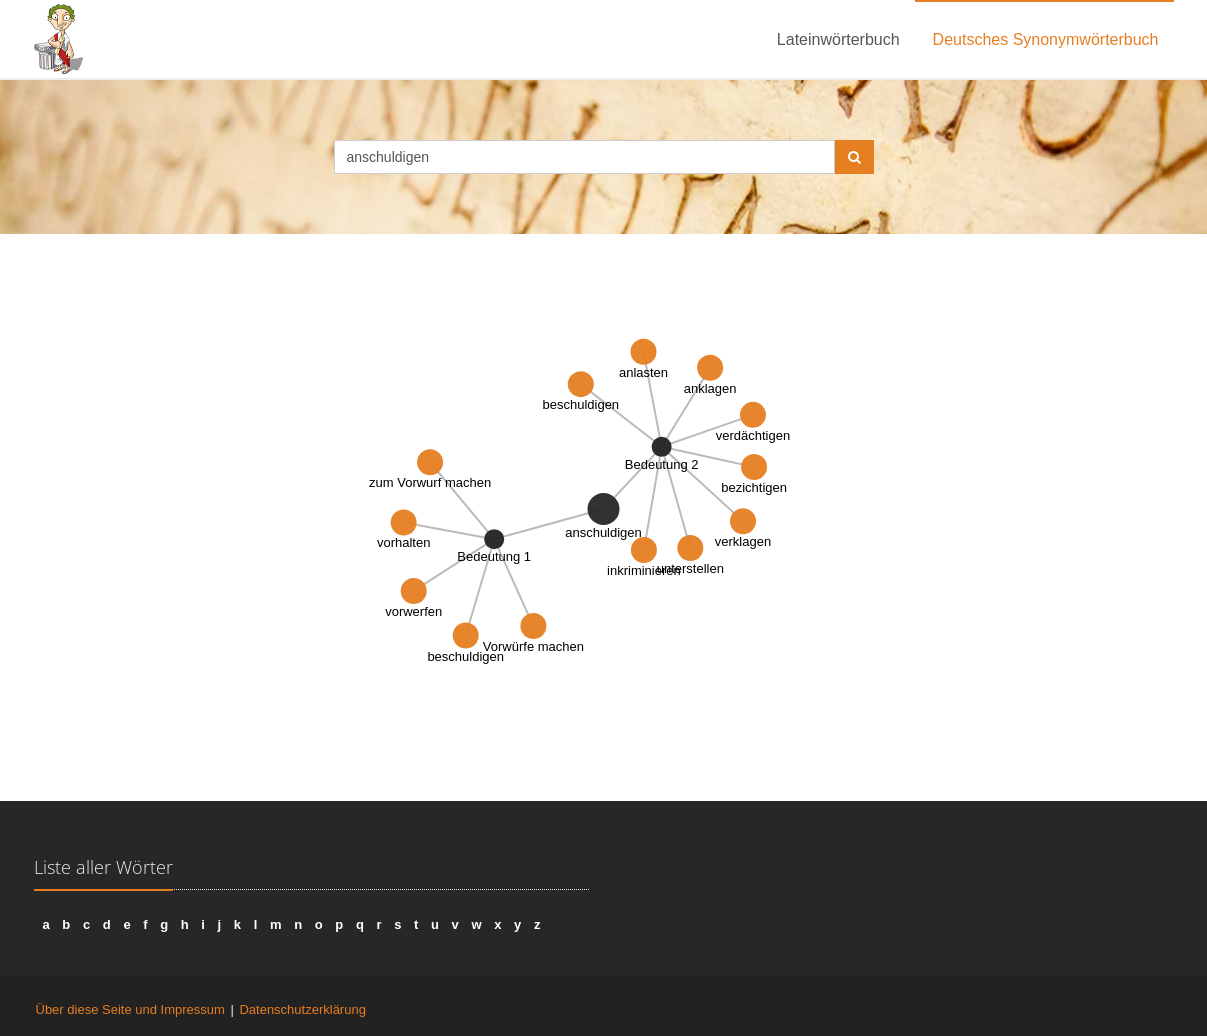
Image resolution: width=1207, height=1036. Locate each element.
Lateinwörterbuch (838, 39)
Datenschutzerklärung (302, 1009)
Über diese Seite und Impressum (130, 1009)
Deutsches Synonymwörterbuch (1046, 39)
